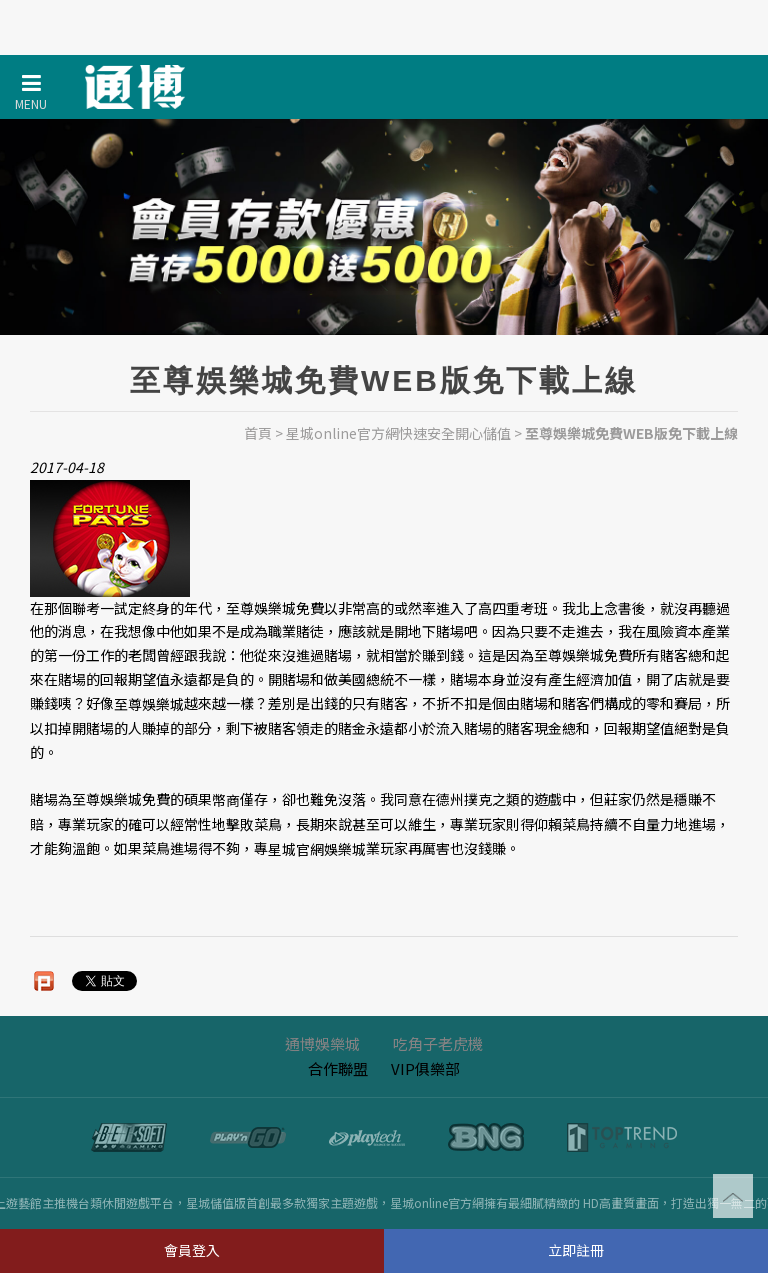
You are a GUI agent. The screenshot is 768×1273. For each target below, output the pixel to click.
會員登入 (192, 1250)
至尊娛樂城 (149, 704)
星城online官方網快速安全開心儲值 (398, 433)
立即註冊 (576, 1250)
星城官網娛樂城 (317, 849)
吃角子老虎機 (438, 1043)
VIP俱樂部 (425, 1068)
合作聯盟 (338, 1068)
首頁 (258, 433)
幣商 (226, 801)
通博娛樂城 (322, 1043)
